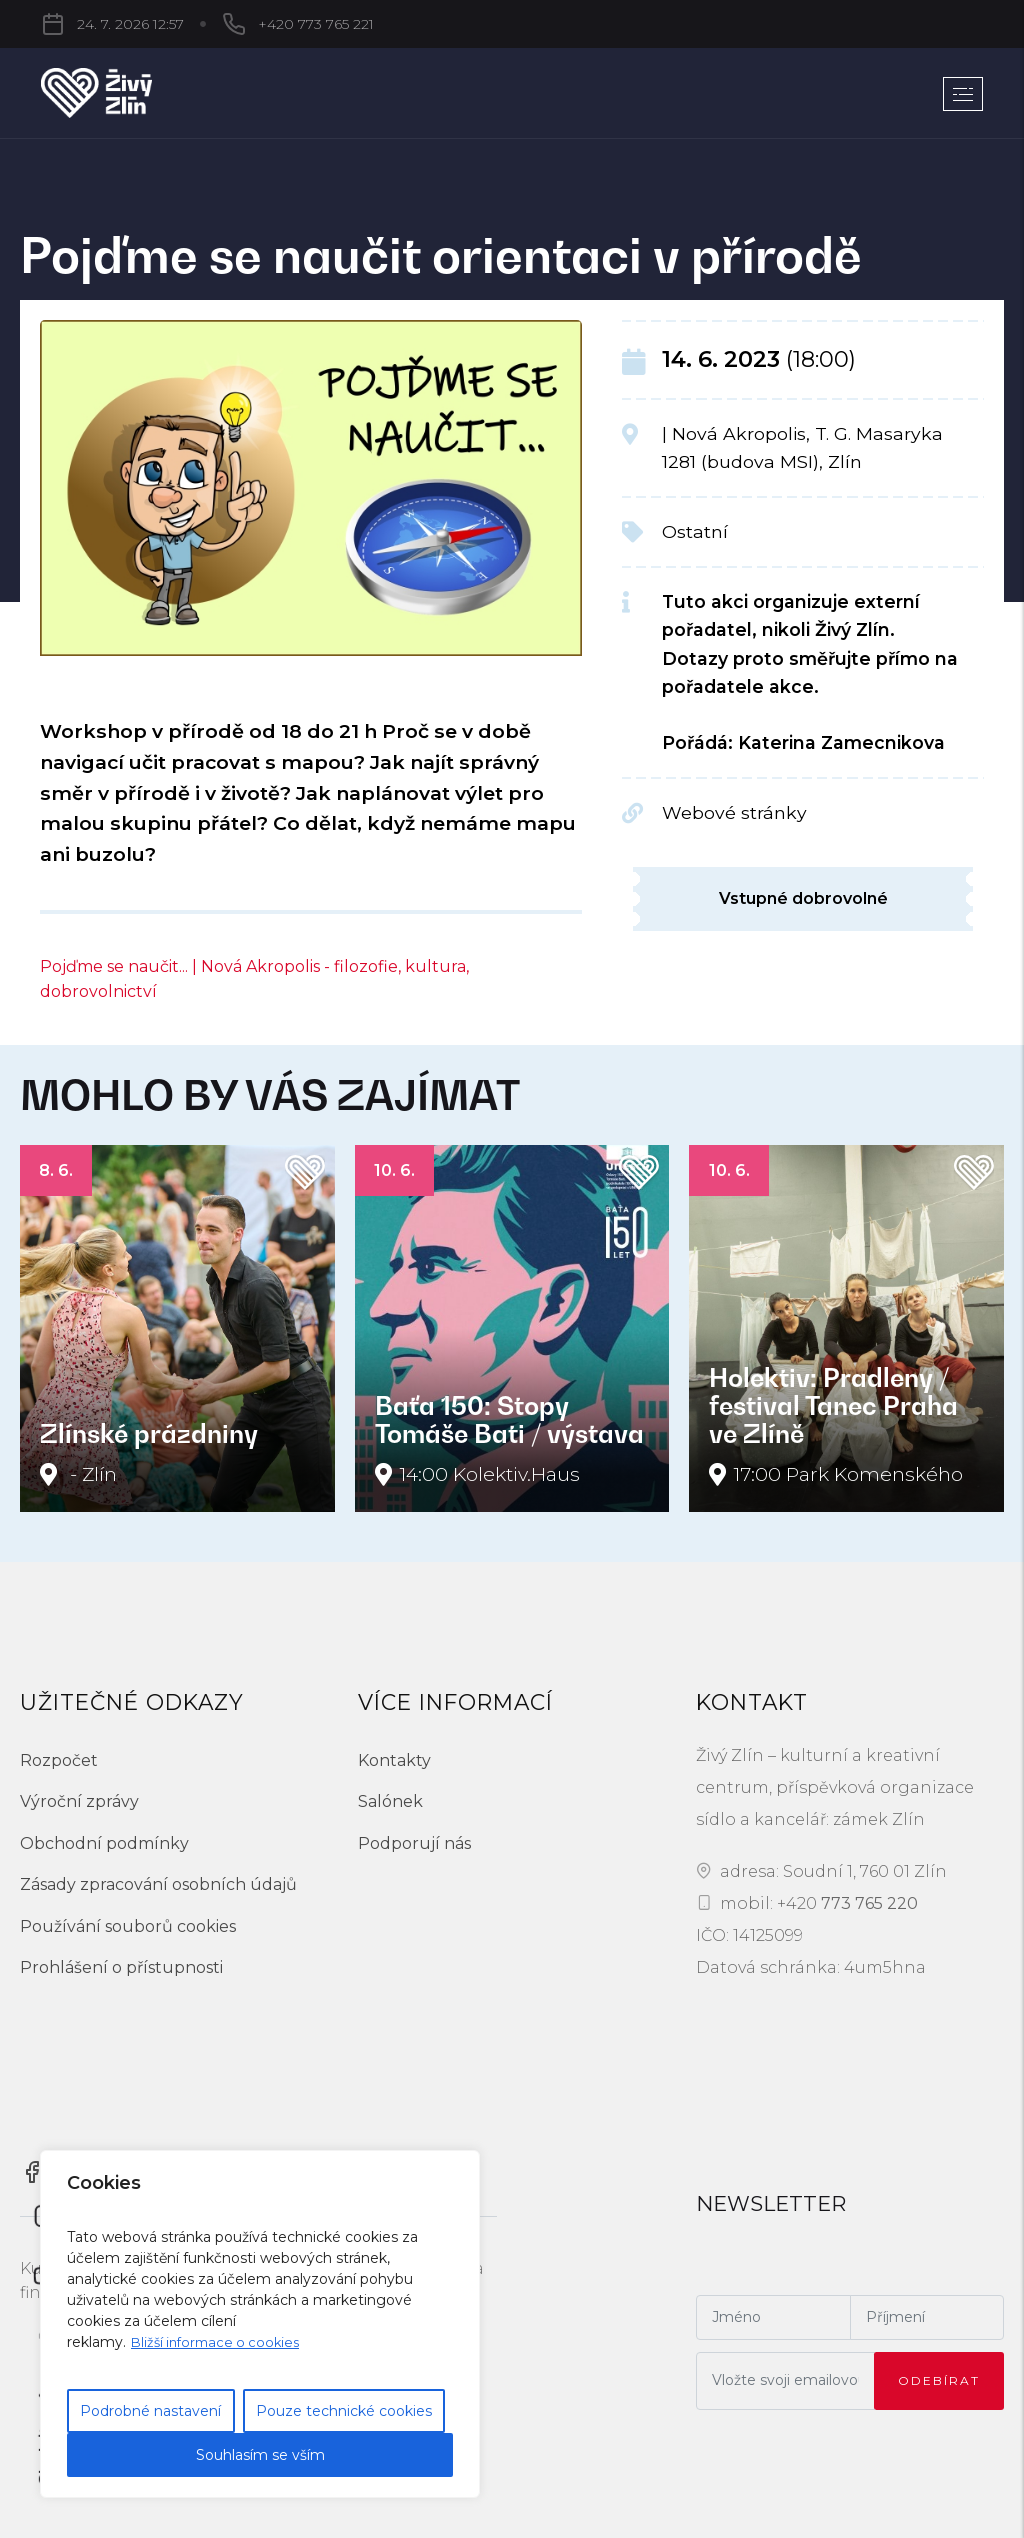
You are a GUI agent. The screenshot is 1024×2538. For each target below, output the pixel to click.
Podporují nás (414, 1843)
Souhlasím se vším (260, 2455)
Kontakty (394, 1760)
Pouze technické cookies (344, 2411)
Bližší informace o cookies (220, 2342)
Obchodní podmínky (104, 1843)
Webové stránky (734, 812)
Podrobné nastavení (150, 2411)
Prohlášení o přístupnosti (121, 1967)
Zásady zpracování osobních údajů (158, 1884)
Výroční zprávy (79, 1801)
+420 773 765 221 (209, 24)
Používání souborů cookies (128, 1926)
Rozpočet (59, 1760)
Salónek (390, 1801)
